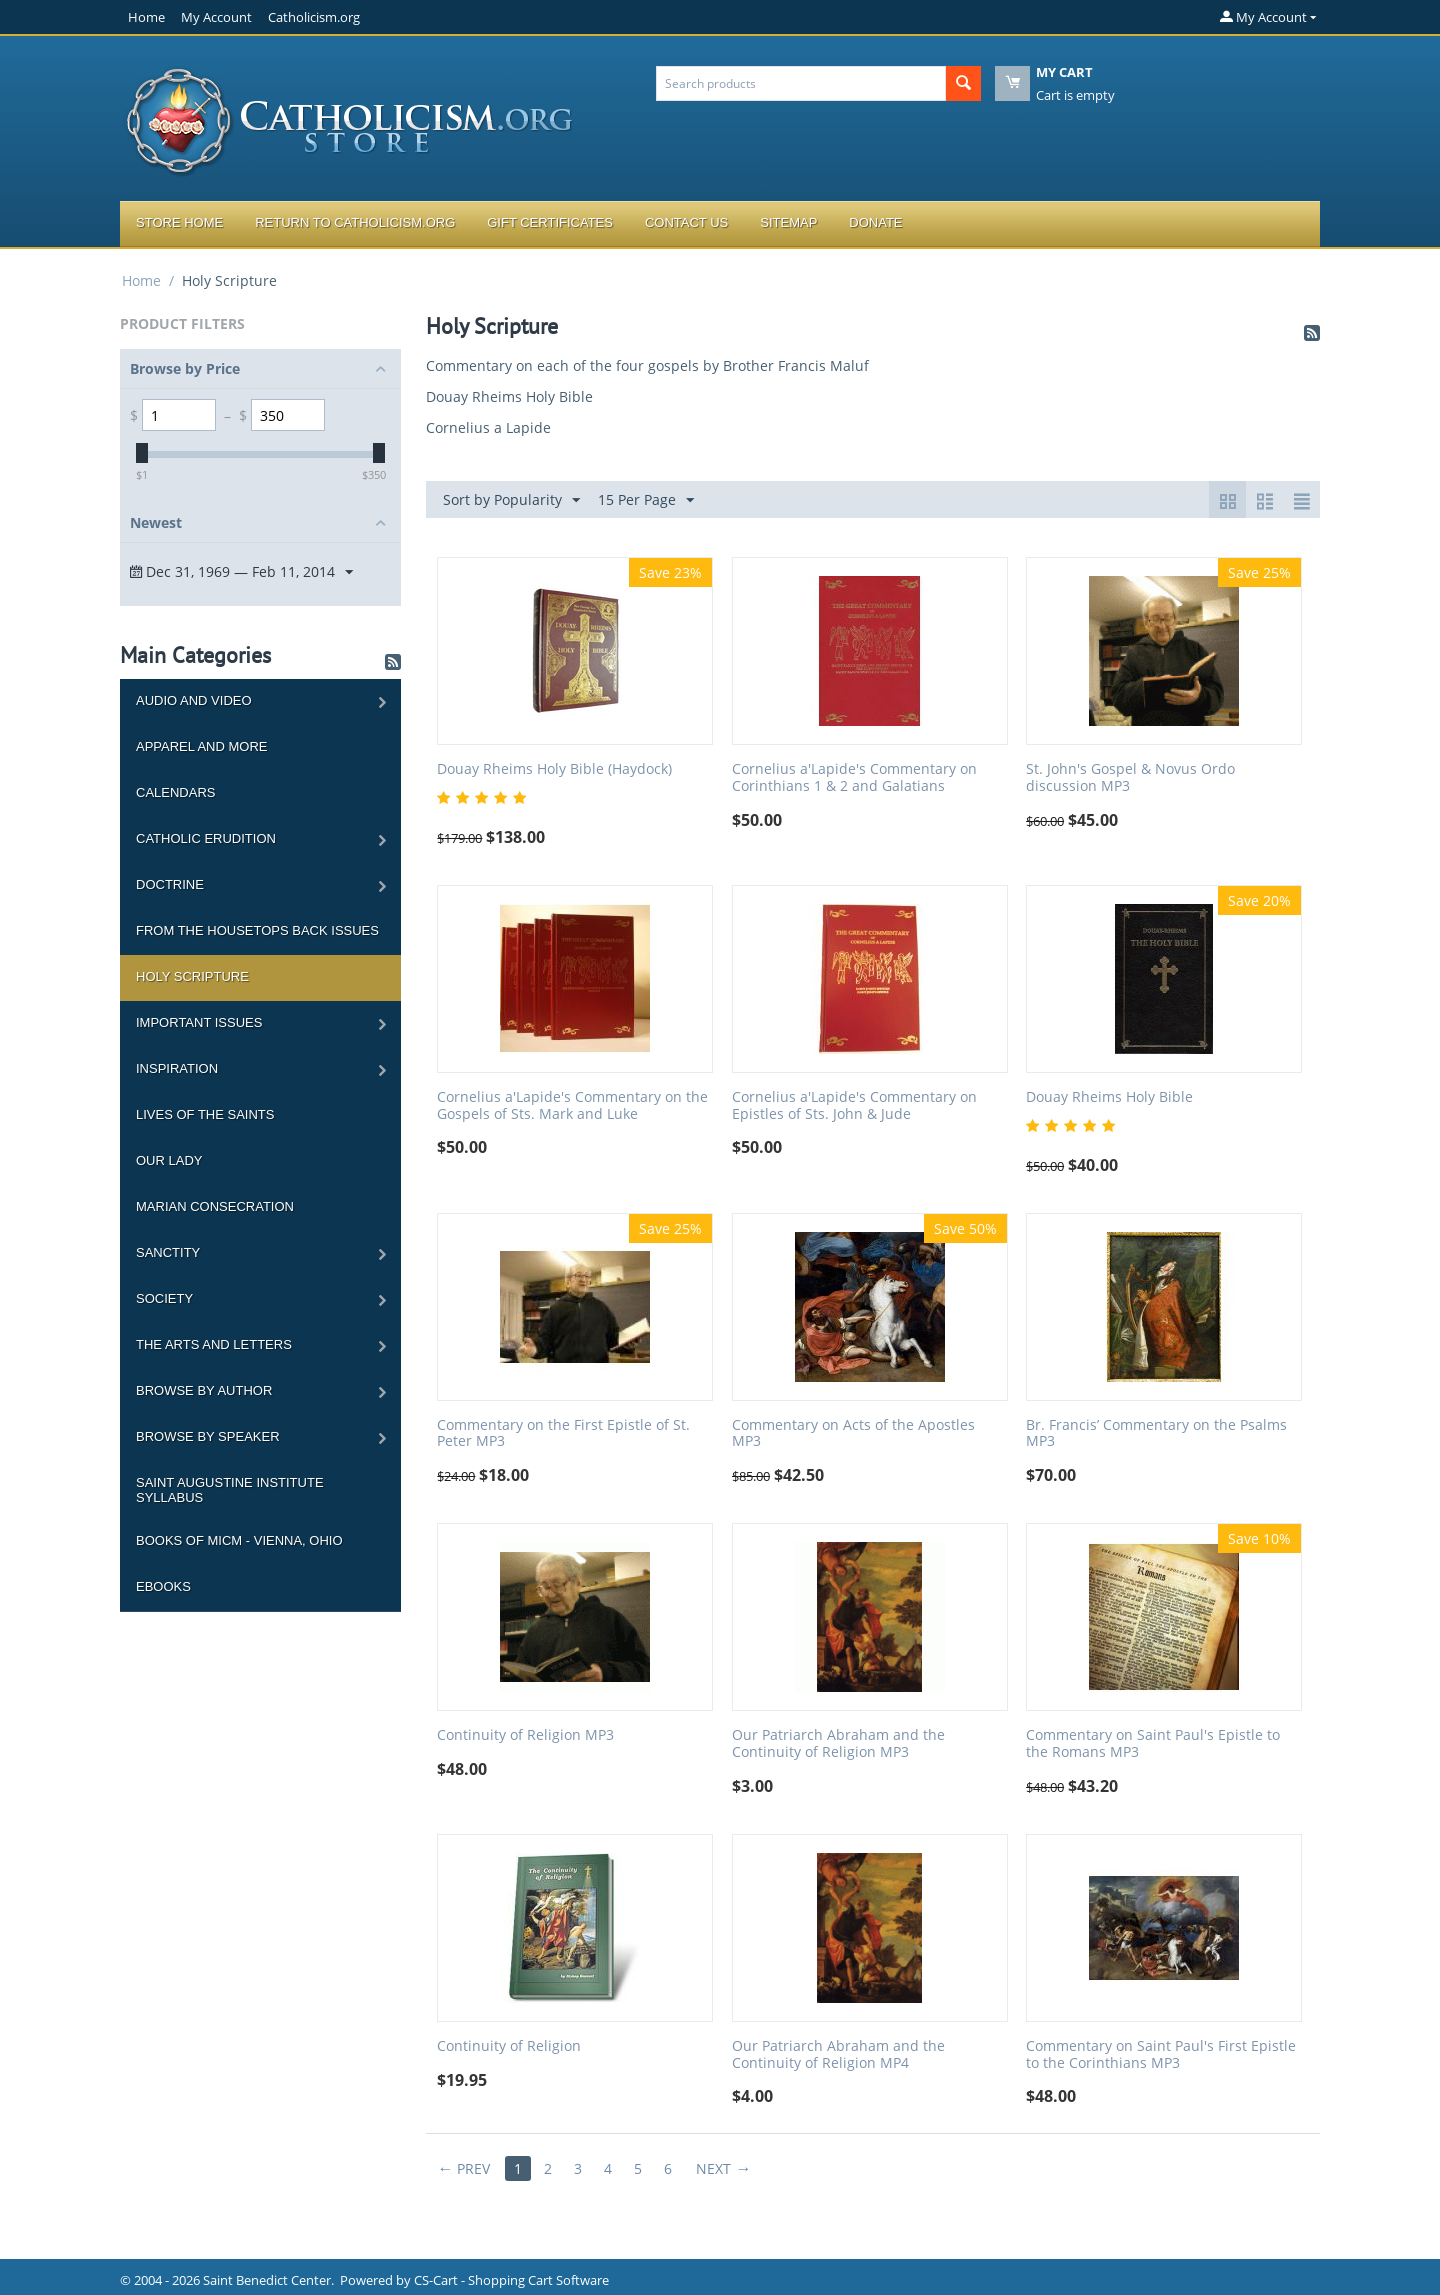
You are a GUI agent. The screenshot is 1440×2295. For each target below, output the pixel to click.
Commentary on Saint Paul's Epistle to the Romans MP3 (1153, 1744)
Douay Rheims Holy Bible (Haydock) (554, 769)
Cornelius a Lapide (488, 427)
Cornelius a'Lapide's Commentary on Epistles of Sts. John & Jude (854, 1106)
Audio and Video (194, 700)
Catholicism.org (314, 17)
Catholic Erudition (206, 838)
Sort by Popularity (511, 500)
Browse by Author (204, 1390)
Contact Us (686, 222)
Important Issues (199, 1022)
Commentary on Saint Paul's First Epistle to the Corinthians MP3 (1161, 2055)
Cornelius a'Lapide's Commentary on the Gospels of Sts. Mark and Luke (572, 1106)
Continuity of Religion (509, 2046)
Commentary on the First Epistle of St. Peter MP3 (563, 1434)
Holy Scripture (192, 976)
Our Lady (169, 1160)
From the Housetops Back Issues (257, 930)
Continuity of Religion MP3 (525, 1735)
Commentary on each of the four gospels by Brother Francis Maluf (647, 365)
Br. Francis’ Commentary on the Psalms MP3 (1156, 1434)
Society (164, 1298)
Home (146, 17)
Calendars (175, 792)
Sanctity (168, 1252)
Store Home (179, 222)
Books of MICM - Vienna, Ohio (239, 1540)
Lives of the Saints (205, 1114)
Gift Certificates (550, 222)
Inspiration (177, 1068)
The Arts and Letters (214, 1344)
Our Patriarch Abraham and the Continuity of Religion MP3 (838, 1744)
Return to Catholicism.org (355, 222)
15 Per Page (646, 500)
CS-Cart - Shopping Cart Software (511, 2280)
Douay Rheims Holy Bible (509, 396)
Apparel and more (201, 746)
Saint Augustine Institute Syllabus (230, 1490)
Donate (875, 222)
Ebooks (163, 1586)
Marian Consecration (215, 1206)
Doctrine (170, 884)
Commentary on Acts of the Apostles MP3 (853, 1434)
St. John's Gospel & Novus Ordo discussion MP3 (1130, 778)
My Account (216, 17)
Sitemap (788, 222)
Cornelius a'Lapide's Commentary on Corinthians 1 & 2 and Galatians (854, 778)
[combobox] (801, 83)
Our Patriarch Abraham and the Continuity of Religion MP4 (838, 2055)
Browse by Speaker (208, 1436)
